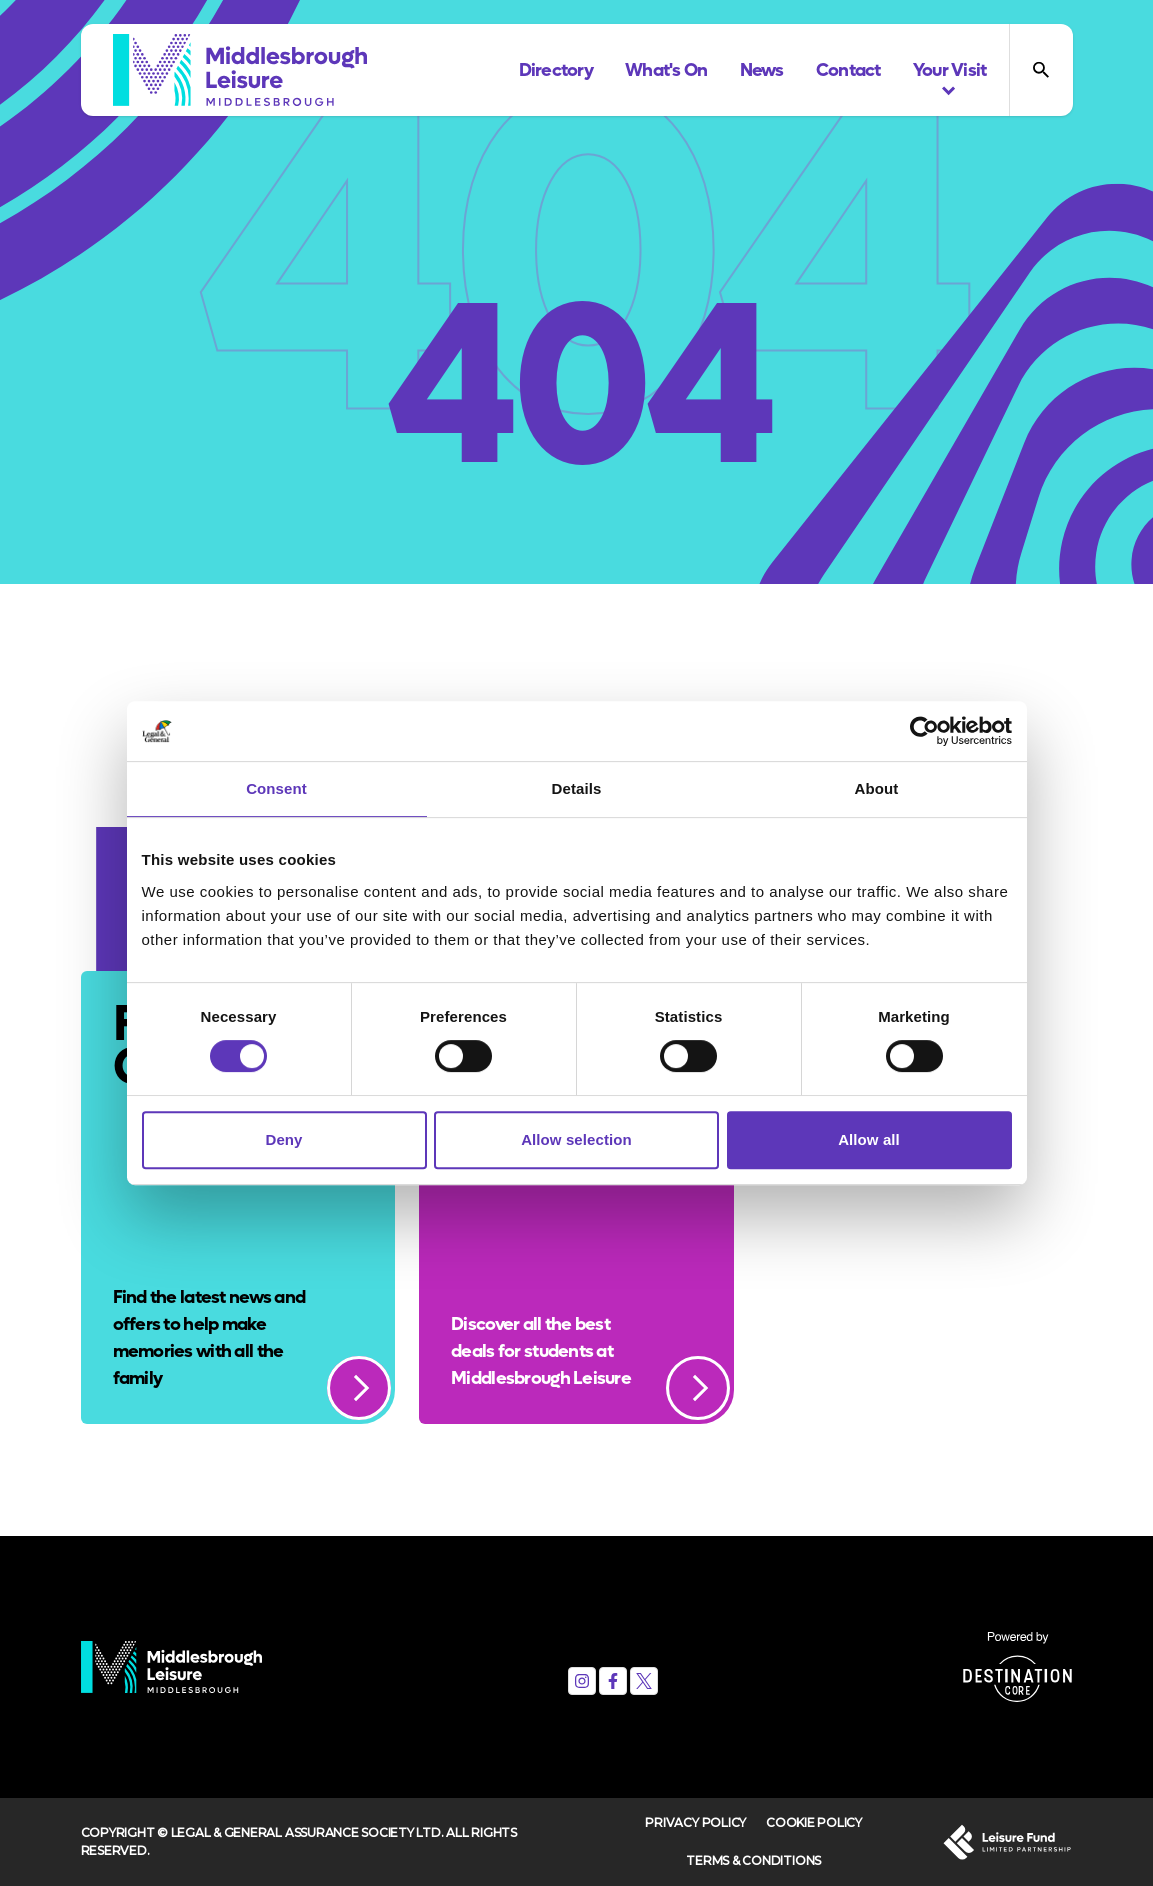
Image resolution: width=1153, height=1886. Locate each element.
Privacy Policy (695, 1822)
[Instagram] (582, 1681)
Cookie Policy (814, 1822)
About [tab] (877, 788)
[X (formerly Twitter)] (644, 1681)
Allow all (869, 1139)
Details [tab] (577, 788)
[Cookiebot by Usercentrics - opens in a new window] (924, 731)
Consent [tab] (276, 788)
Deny (283, 1139)
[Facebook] (613, 1681)
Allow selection (576, 1139)
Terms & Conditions (753, 1860)
